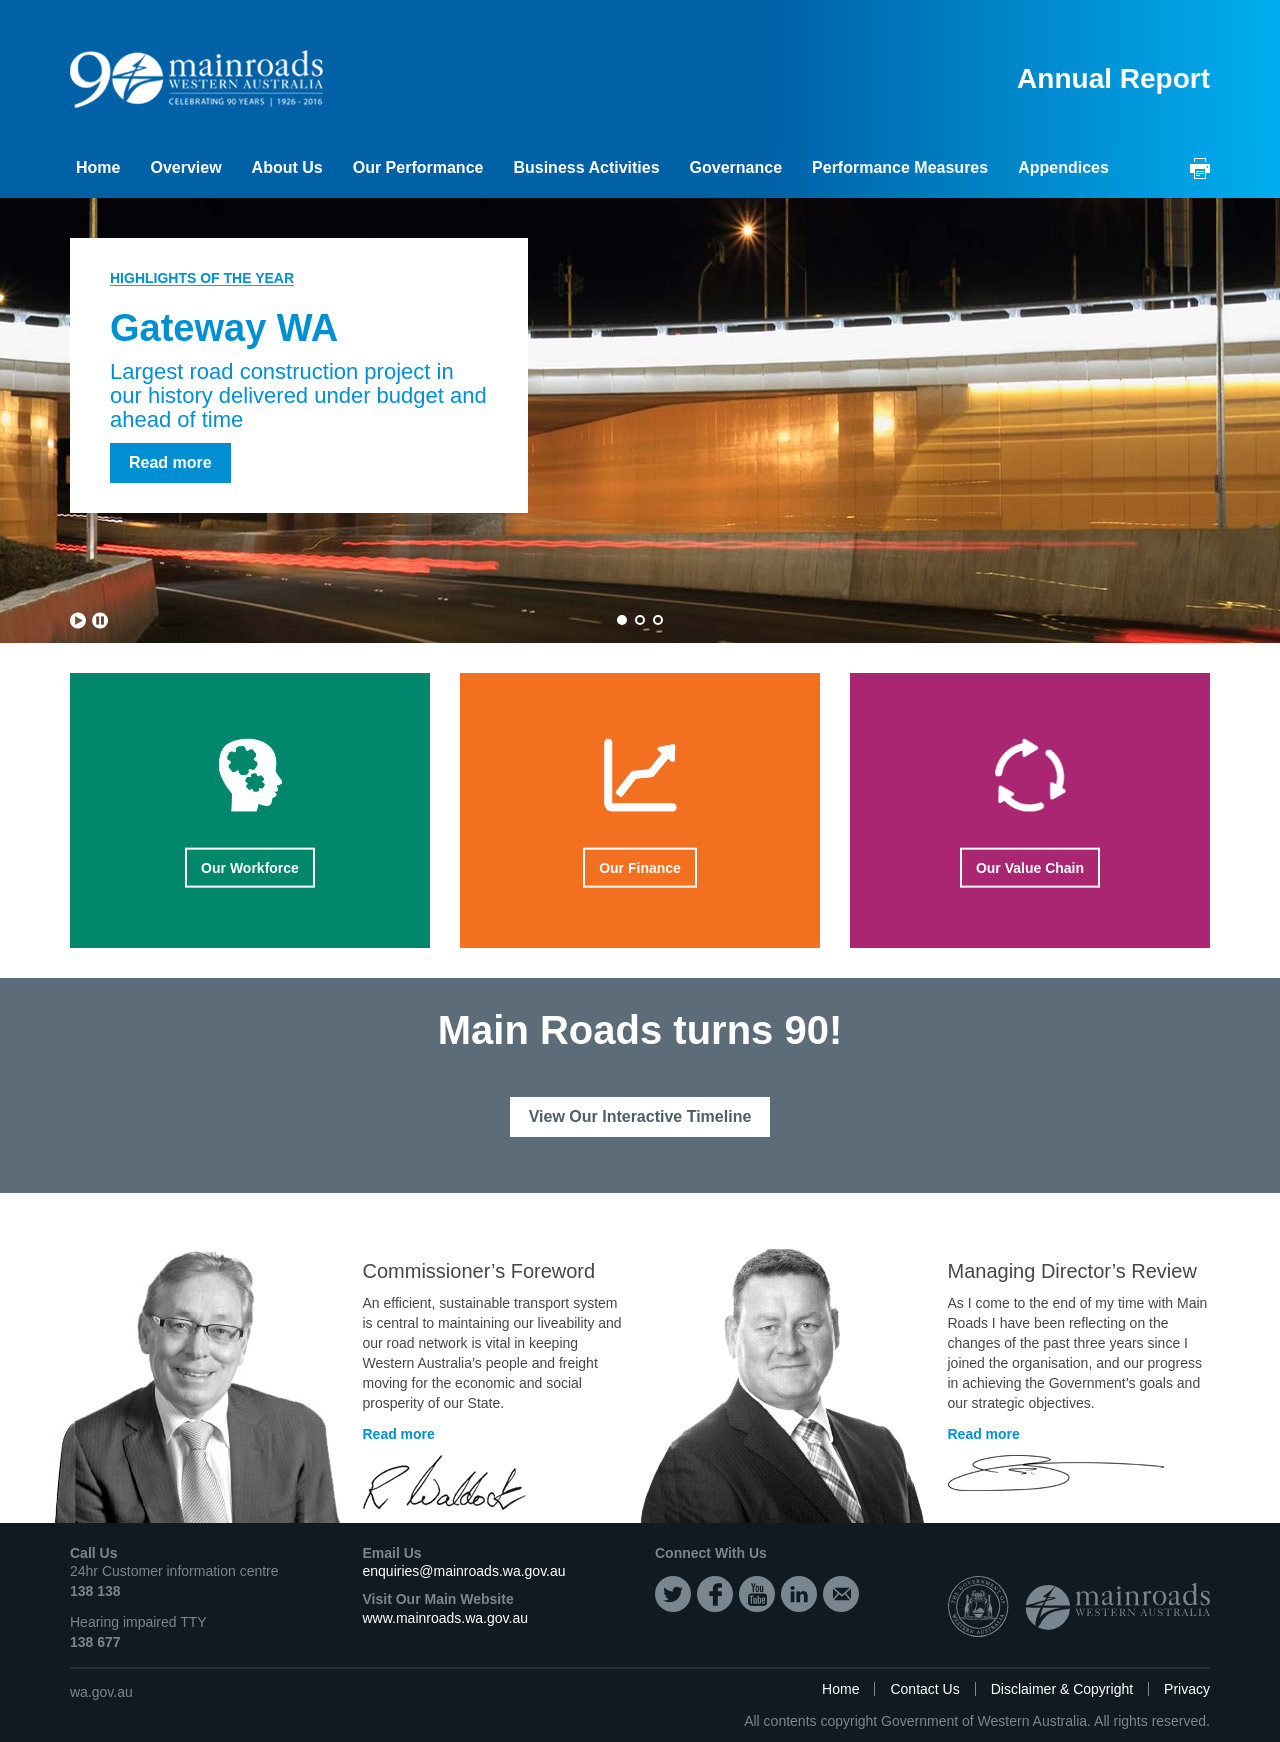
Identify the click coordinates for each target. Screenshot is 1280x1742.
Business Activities (586, 167)
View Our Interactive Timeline (640, 1116)
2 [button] (640, 620)
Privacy (1187, 1689)
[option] (640, 420)
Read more (170, 462)
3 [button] (658, 620)
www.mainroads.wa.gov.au (445, 1618)
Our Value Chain (1021, 869)
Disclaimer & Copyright (1062, 1689)
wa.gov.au (101, 1692)
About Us (287, 167)
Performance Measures (900, 167)
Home (98, 167)
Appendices (1063, 167)
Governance (736, 167)
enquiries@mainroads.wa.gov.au (464, 1571)
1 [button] (622, 620)
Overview (185, 167)
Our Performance (418, 167)
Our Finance (640, 869)
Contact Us (924, 1689)
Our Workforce (259, 869)
